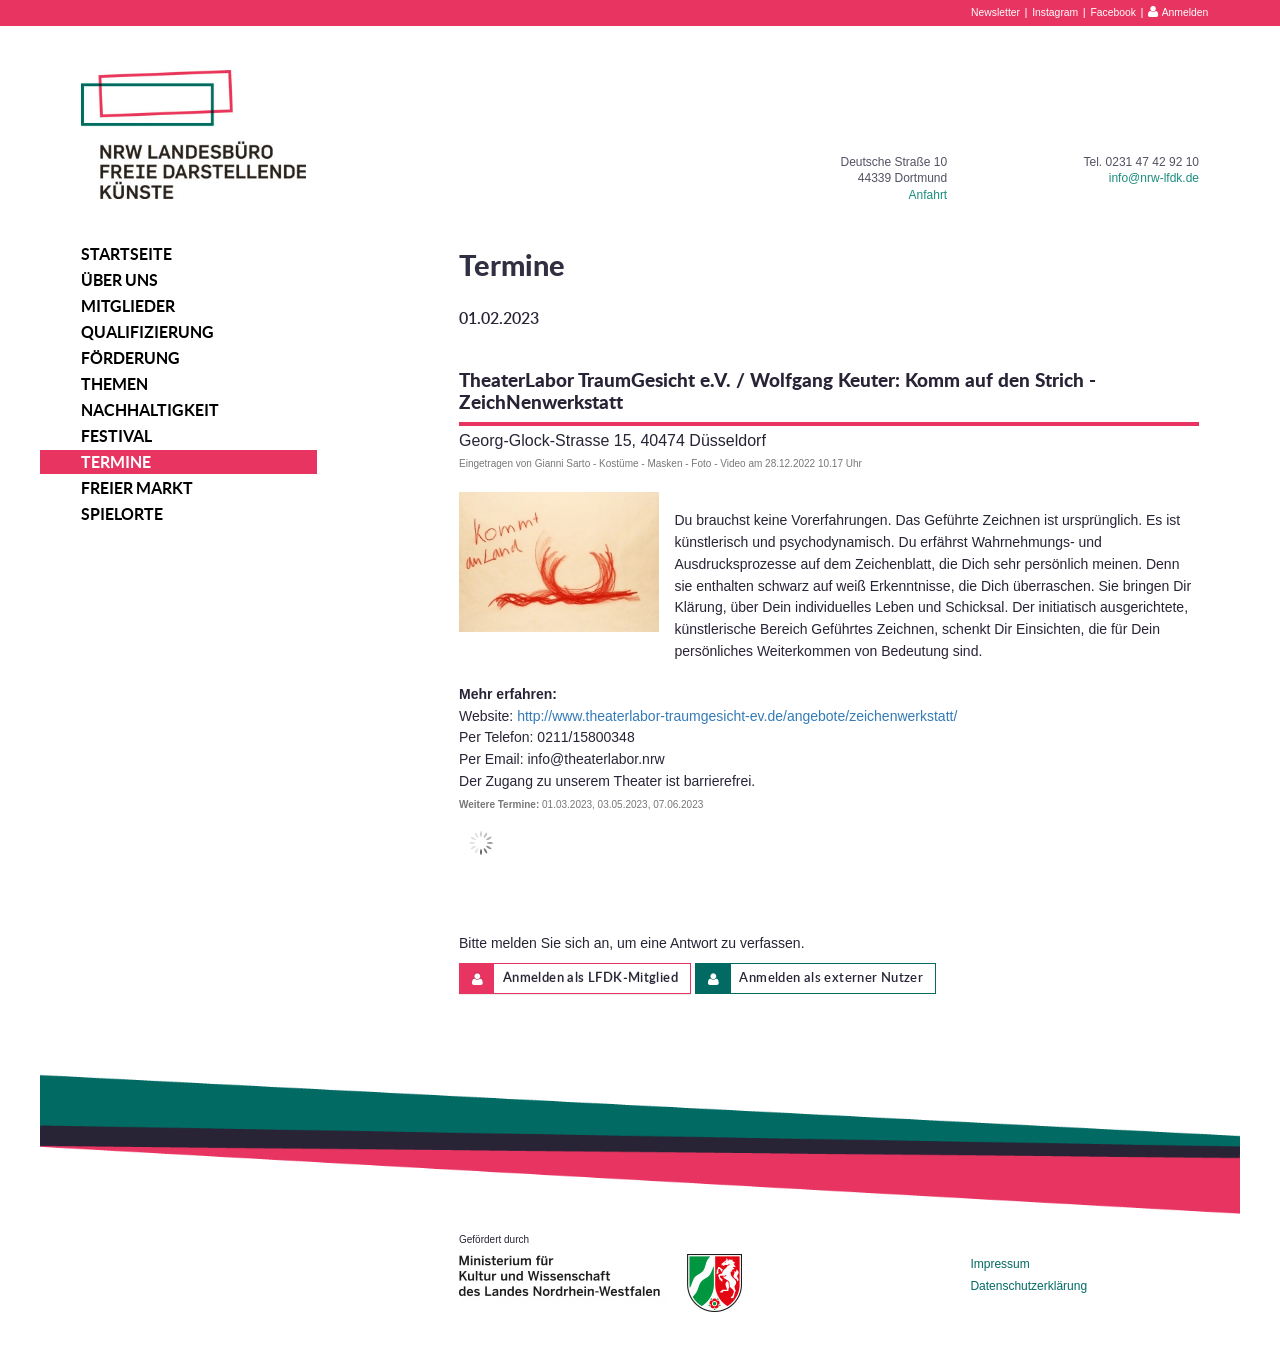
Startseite (126, 254)
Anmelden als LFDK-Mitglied (569, 978)
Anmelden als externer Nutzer (809, 978)
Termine (116, 462)
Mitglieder (128, 306)
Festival (116, 436)
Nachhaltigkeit (150, 410)
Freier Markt (137, 488)
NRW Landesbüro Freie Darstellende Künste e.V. (193, 134)
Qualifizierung (147, 332)
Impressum (999, 1264)
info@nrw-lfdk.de (1154, 178)
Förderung (130, 358)
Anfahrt (928, 195)
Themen (114, 384)
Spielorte (122, 514)
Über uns (119, 280)
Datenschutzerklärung (1028, 1286)
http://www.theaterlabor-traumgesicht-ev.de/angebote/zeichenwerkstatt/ (737, 716)
